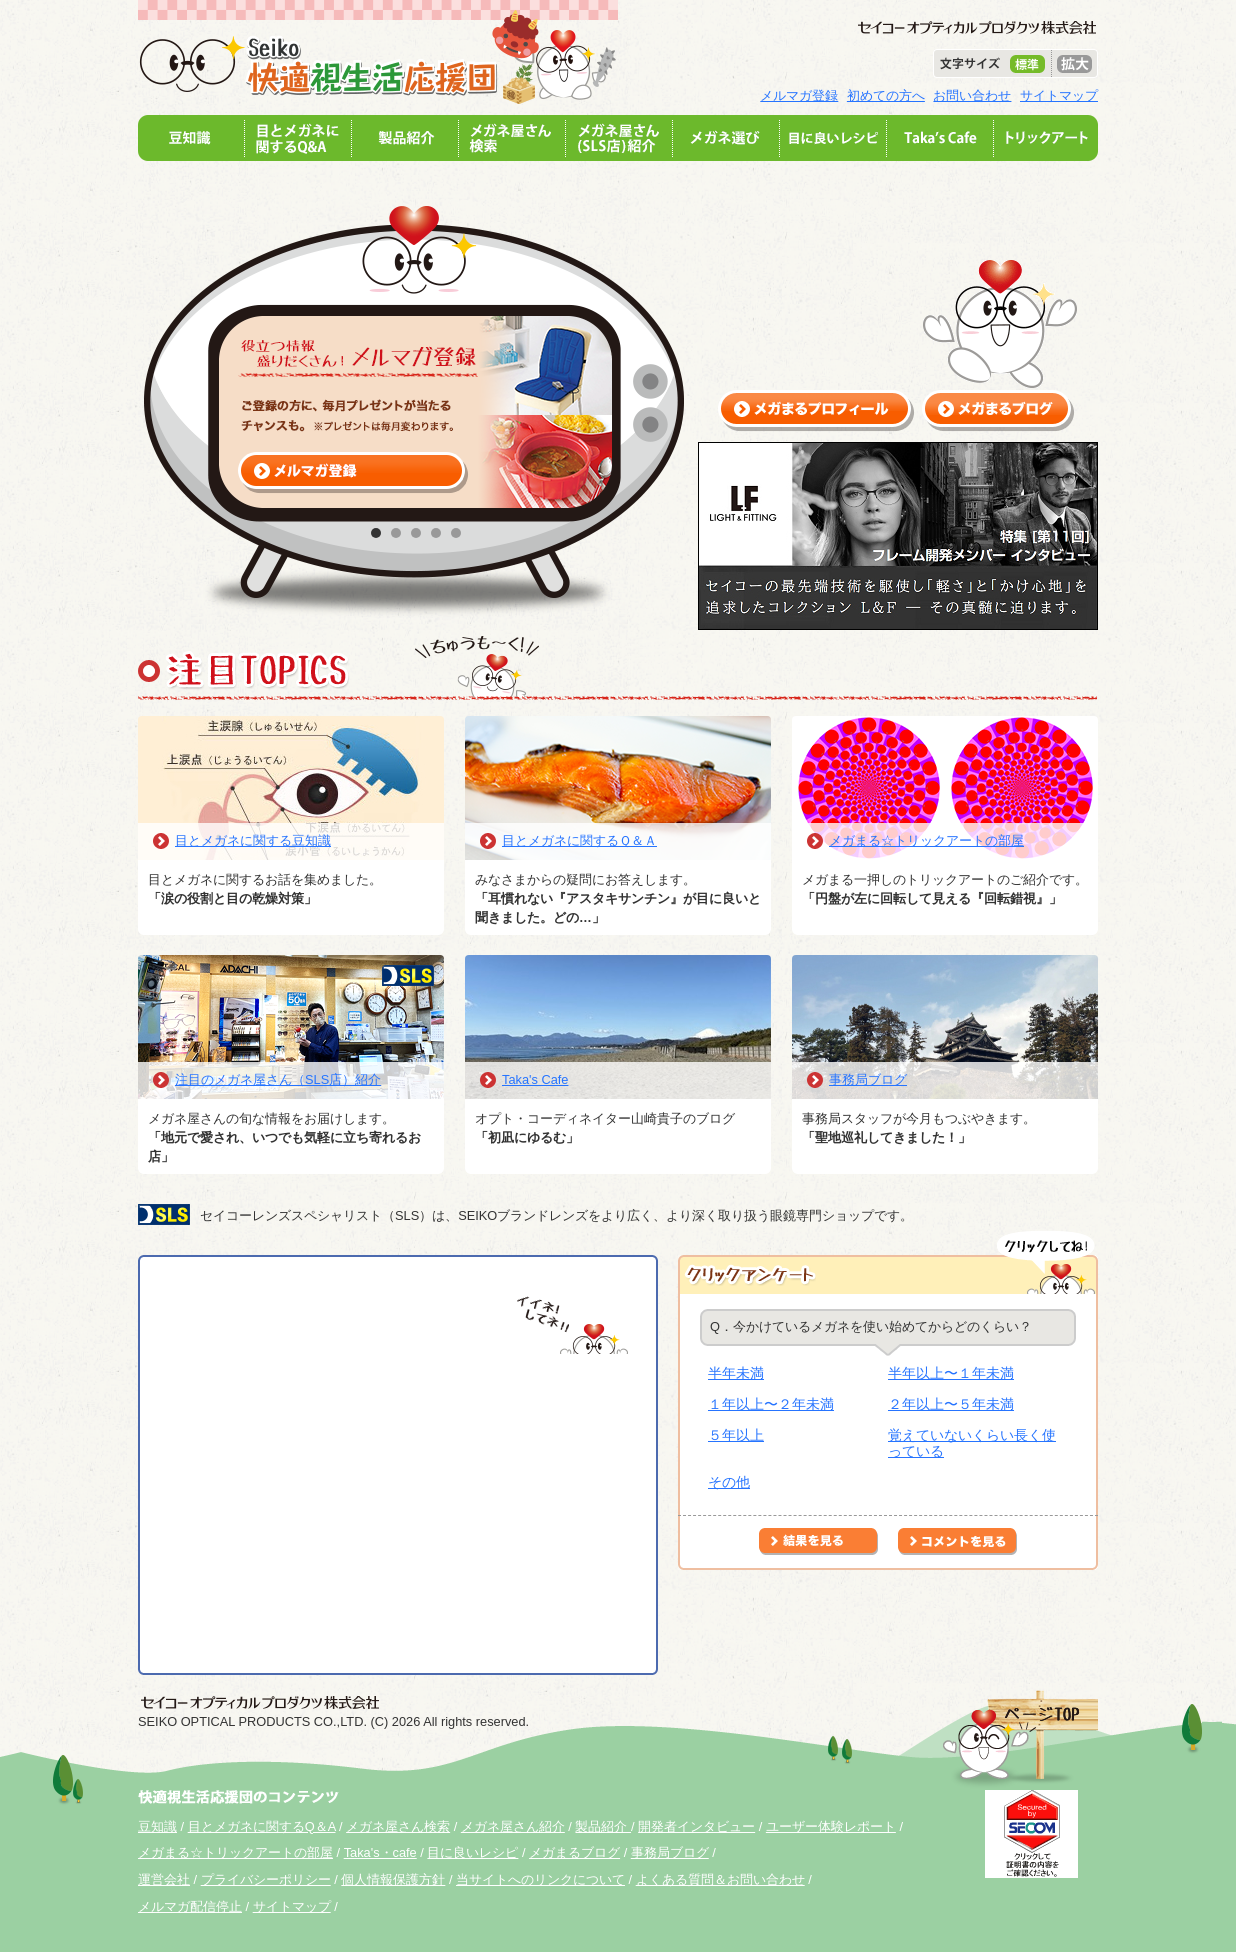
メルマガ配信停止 (190, 1906)
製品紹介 (603, 1826)
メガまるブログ (574, 1852)
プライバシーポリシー (266, 1879)
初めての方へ (886, 95)
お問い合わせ (972, 95)
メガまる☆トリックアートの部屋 (926, 840)
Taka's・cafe (380, 1852)
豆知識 (157, 1826)
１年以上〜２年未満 (771, 1404)
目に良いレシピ (472, 1852)
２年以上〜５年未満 (951, 1404)
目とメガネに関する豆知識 (253, 840)
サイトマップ (1059, 95)
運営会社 (164, 1879)
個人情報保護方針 (393, 1879)
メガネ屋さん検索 (398, 1826)
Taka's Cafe (535, 1079)
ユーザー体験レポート (831, 1826)
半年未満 (736, 1373)
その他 (729, 1482)
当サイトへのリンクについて (540, 1879)
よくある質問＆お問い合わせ (720, 1879)
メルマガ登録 (799, 95)
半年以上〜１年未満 (951, 1373)
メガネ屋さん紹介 (513, 1826)
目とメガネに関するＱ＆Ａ (579, 840)
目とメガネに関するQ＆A (262, 1826)
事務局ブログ (868, 1079)
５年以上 (736, 1435)
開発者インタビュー (696, 1826)
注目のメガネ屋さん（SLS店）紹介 (278, 1079)
